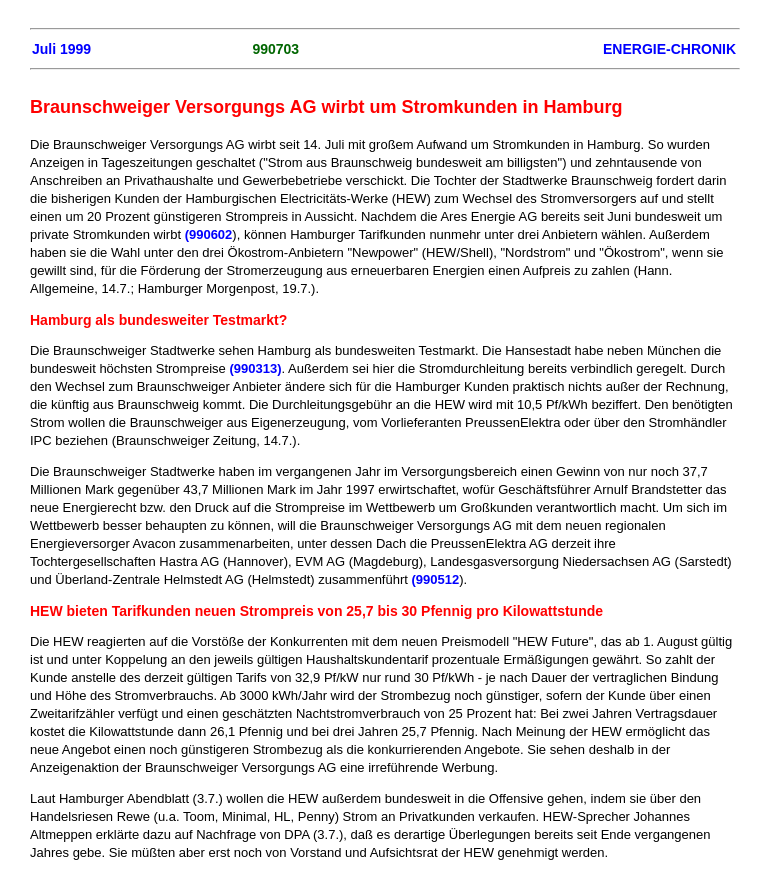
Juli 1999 (61, 49)
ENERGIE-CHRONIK (669, 49)
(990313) (255, 368)
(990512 (436, 579)
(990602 (209, 234)
